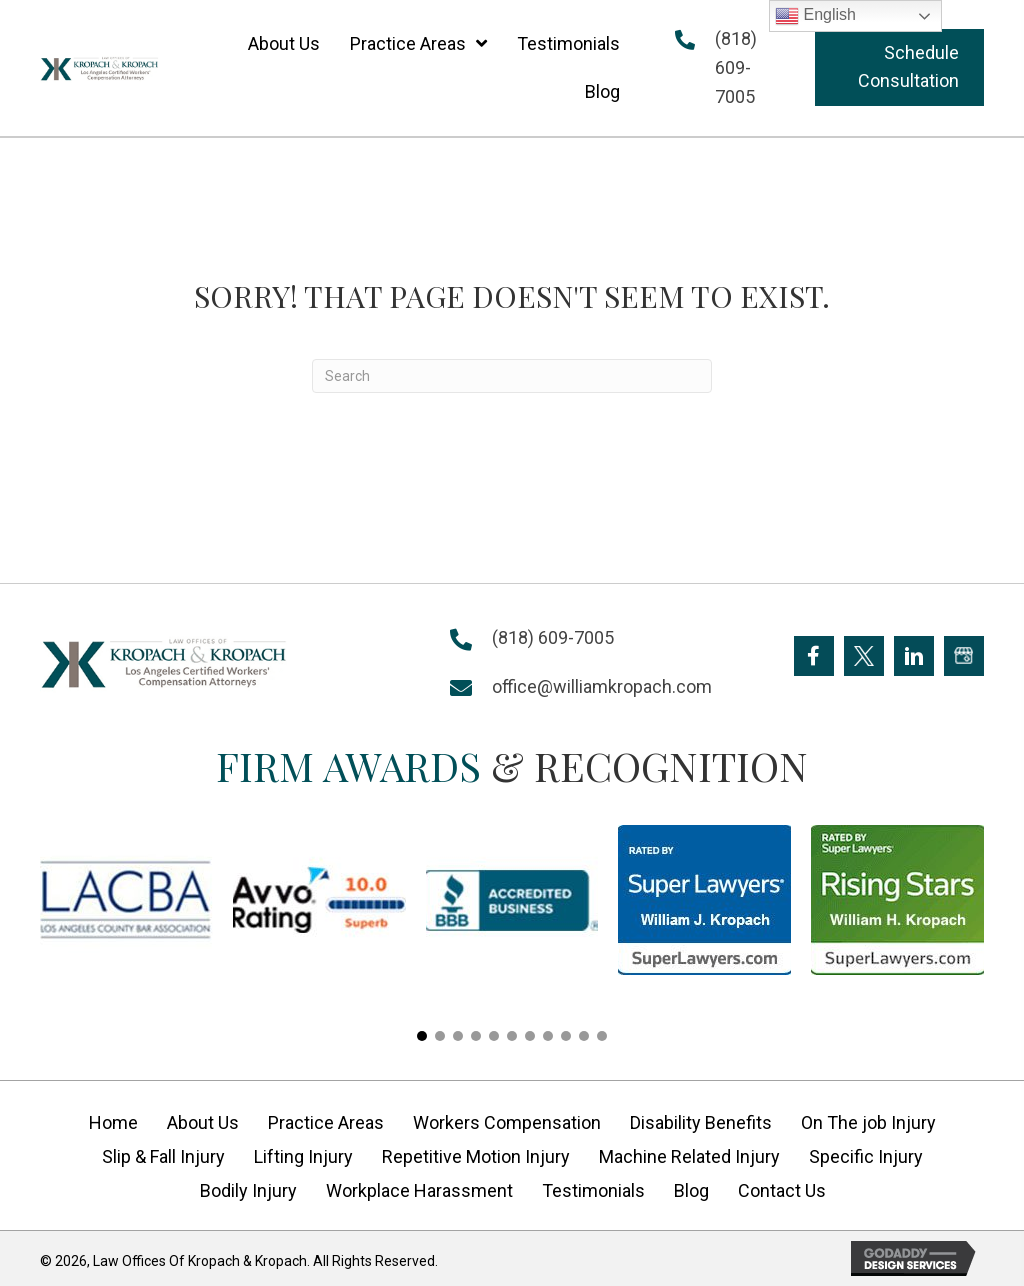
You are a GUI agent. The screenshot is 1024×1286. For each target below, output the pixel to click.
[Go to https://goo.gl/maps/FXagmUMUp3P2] (964, 656)
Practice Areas (326, 1122)
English (815, 16)
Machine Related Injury (689, 1156)
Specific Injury (866, 1156)
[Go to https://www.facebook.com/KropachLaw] (814, 656)
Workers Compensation (507, 1122)
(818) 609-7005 (736, 67)
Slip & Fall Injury (163, 1156)
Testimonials (593, 1190)
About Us (203, 1122)
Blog (691, 1190)
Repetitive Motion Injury (476, 1156)
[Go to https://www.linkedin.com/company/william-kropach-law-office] (914, 656)
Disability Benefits (701, 1122)
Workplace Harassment (419, 1190)
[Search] (512, 376)
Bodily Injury (248, 1190)
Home (113, 1122)
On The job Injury (868, 1122)
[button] (899, 68)
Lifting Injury (303, 1156)
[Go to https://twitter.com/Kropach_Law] (864, 656)
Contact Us (782, 1190)
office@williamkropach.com (602, 686)
